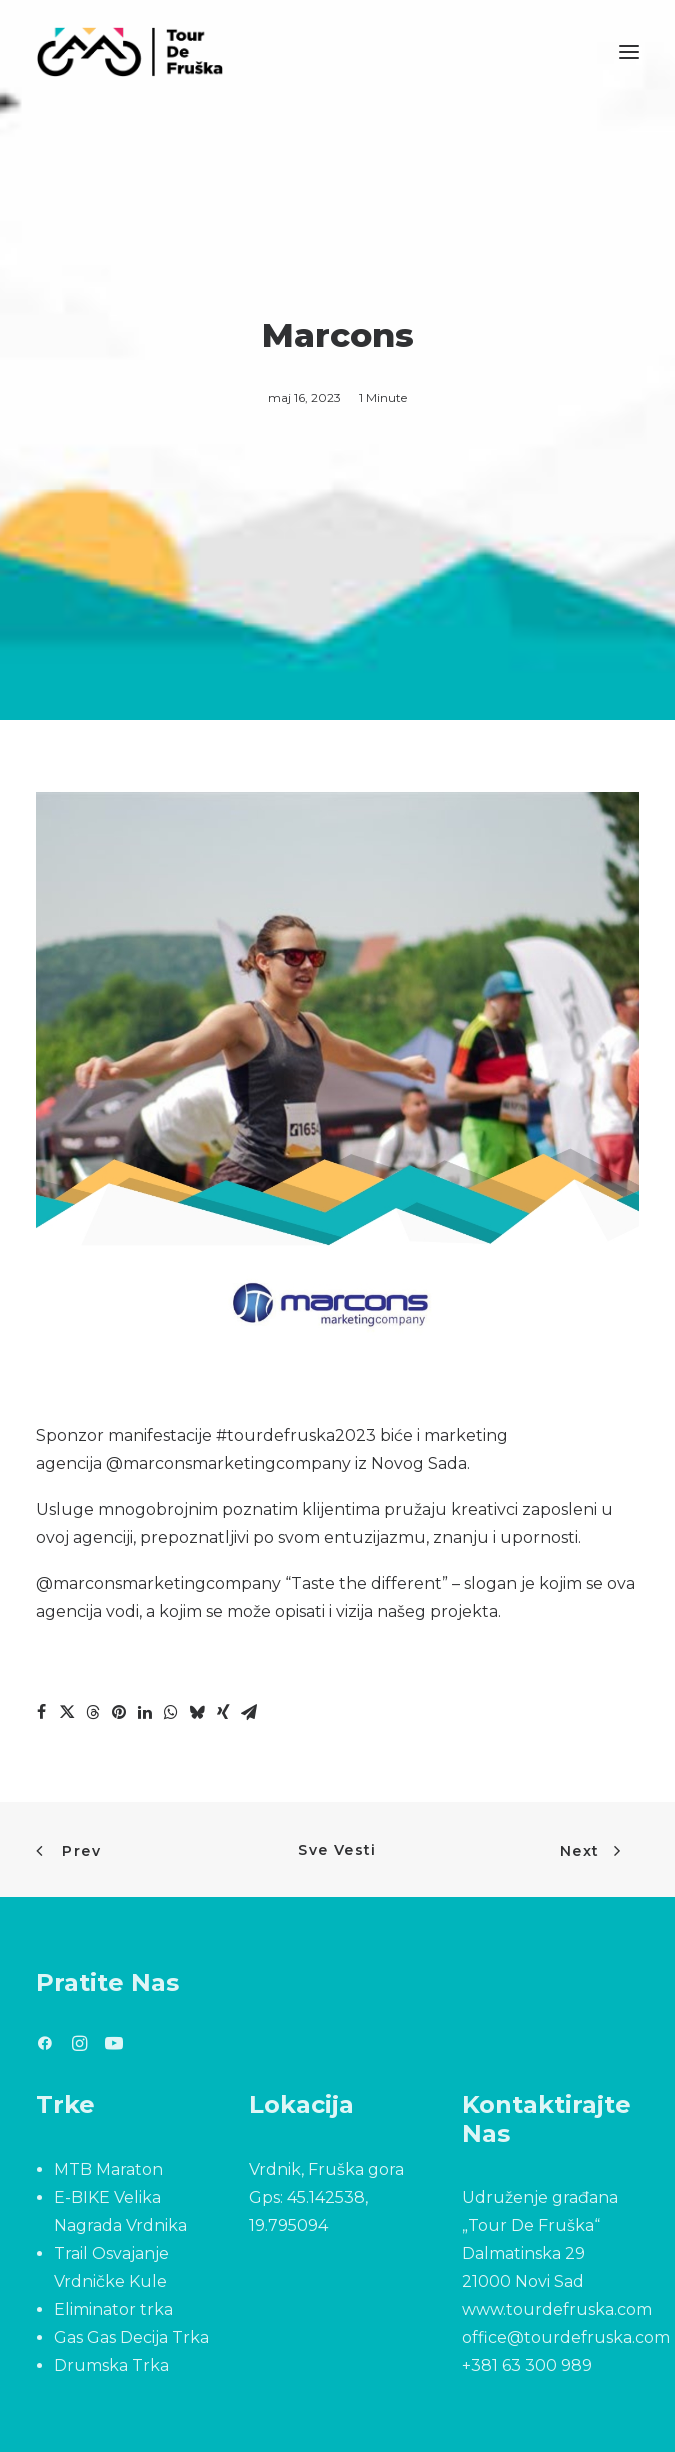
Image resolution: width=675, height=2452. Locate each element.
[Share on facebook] (41, 1712)
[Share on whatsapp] (171, 1712)
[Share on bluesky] (197, 1712)
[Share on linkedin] (145, 1712)
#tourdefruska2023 (296, 1435)
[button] (629, 52)
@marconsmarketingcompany (228, 1463)
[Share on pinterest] (119, 1712)
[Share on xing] (223, 1712)
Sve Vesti (337, 1850)
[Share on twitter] (67, 1712)
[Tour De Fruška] (129, 52)
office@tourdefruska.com (566, 2337)
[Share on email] (249, 1712)
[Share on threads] (93, 1712)
